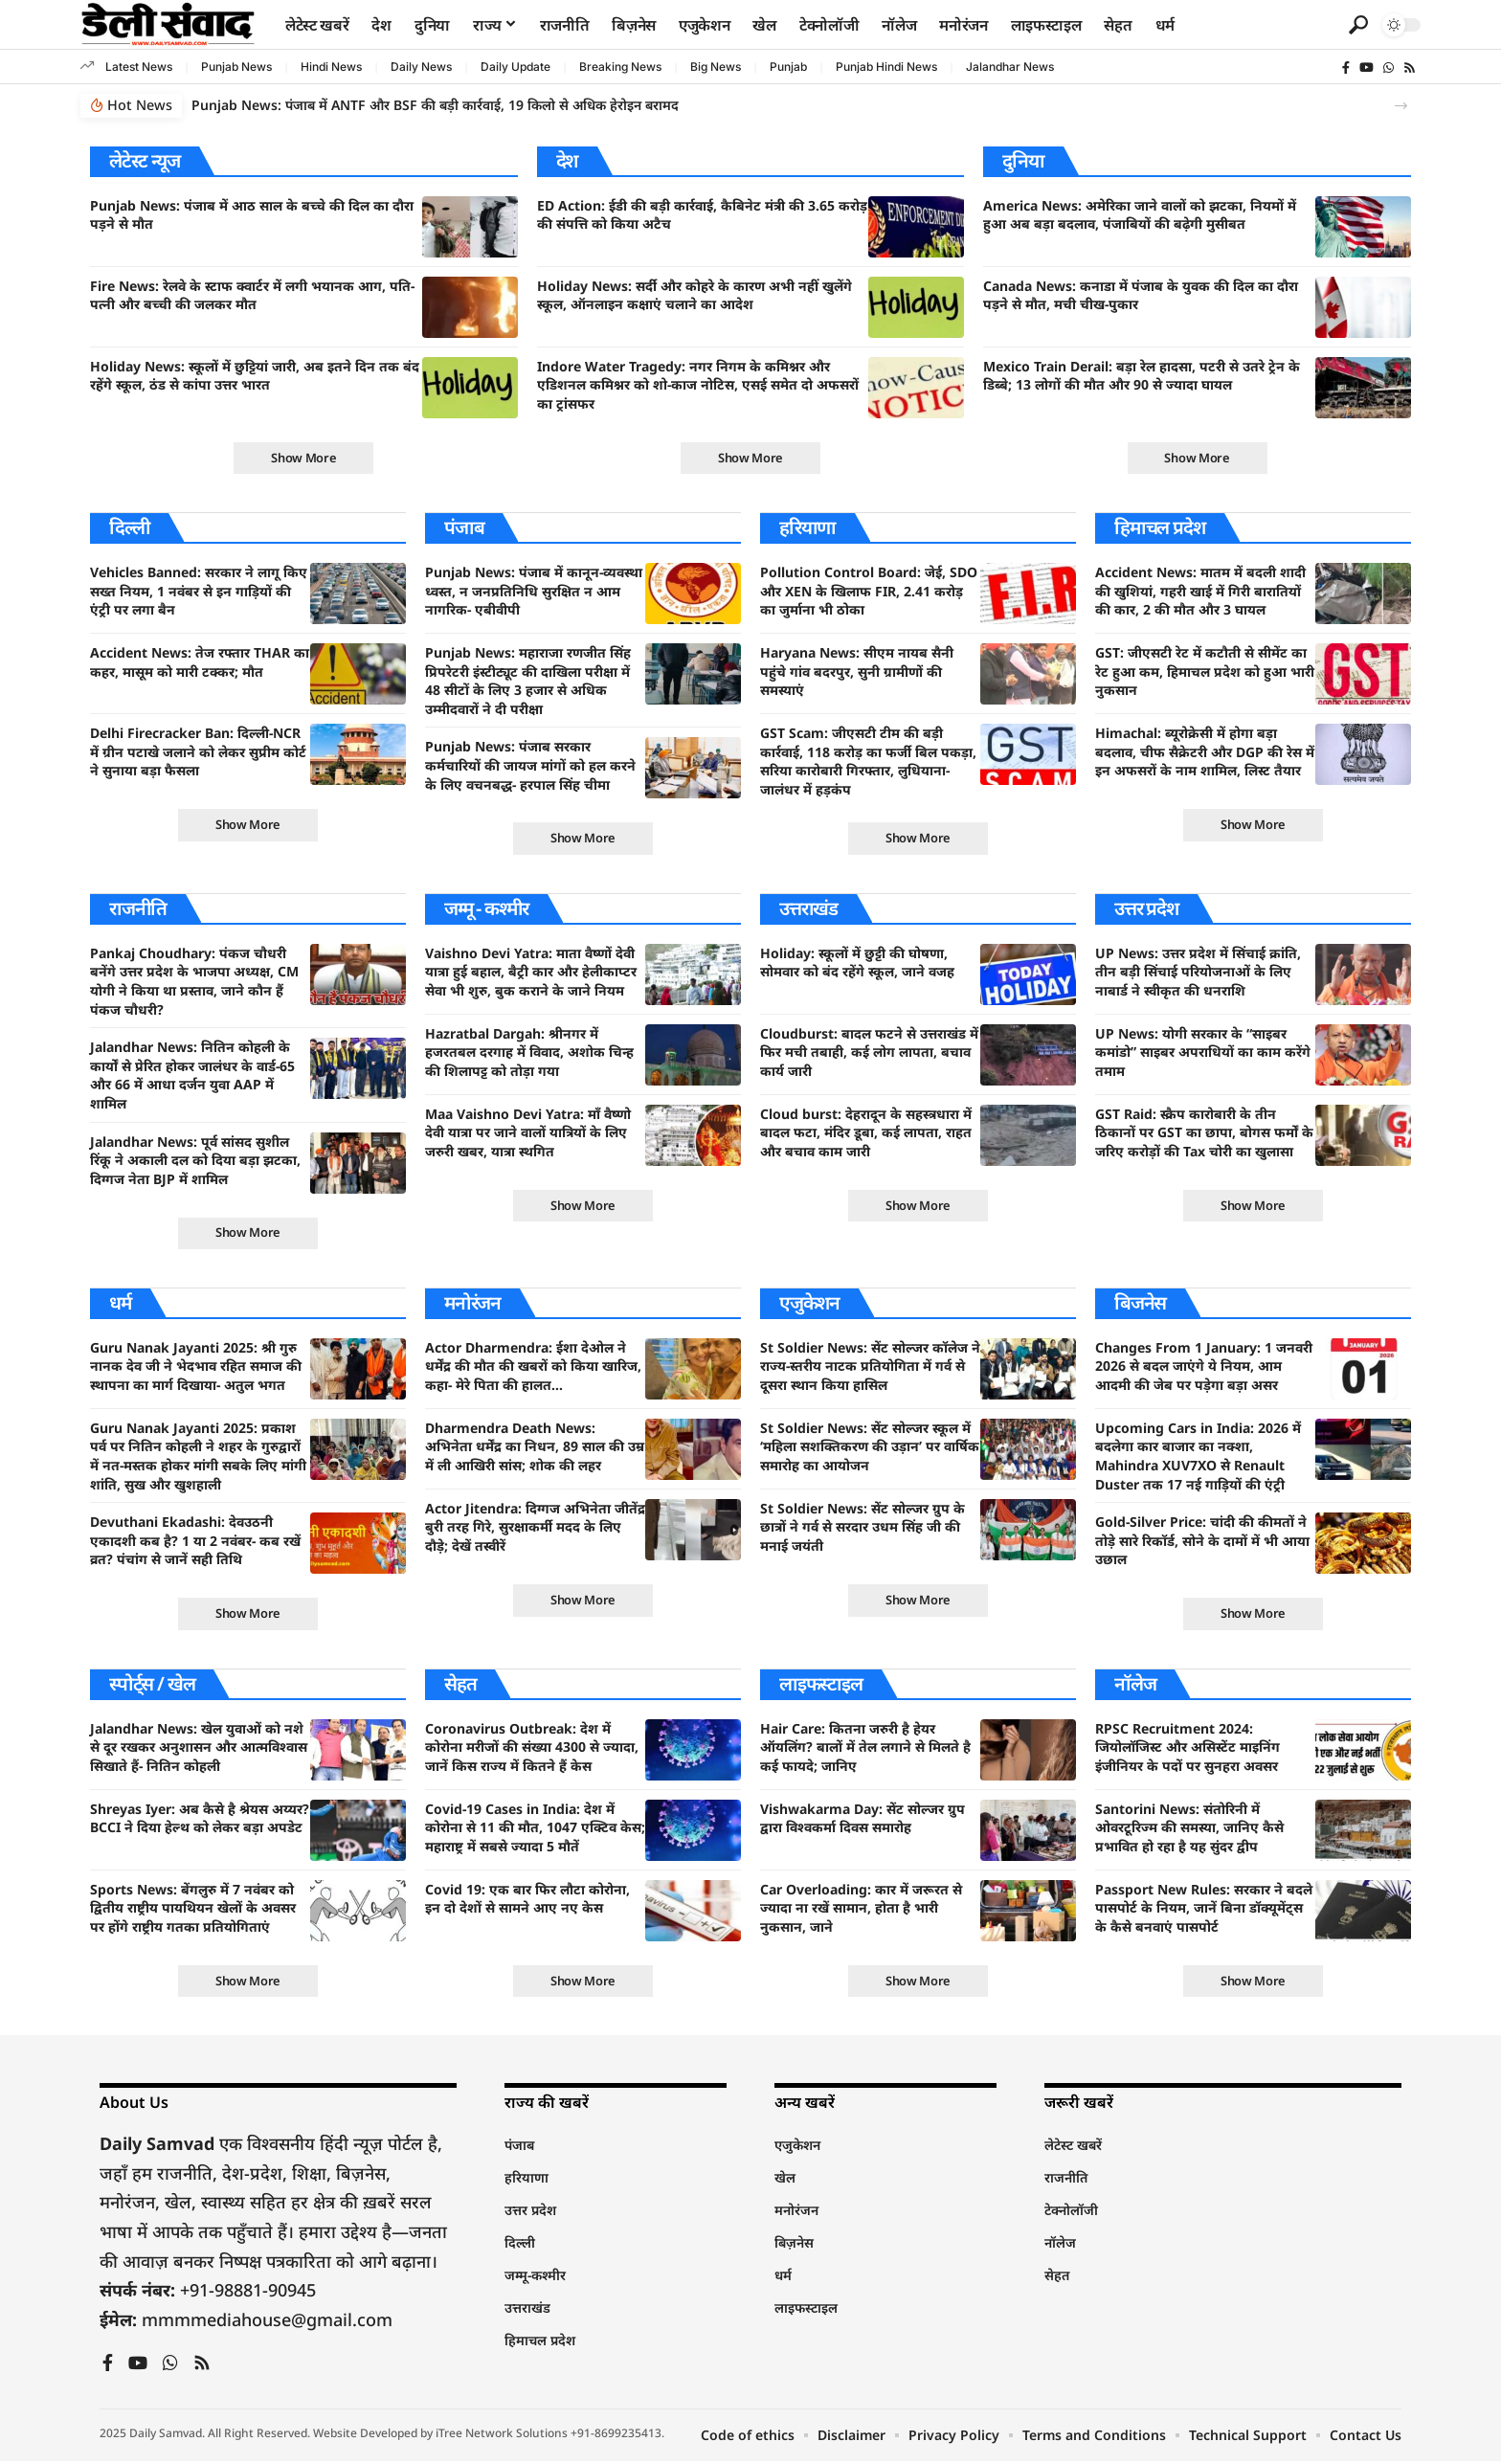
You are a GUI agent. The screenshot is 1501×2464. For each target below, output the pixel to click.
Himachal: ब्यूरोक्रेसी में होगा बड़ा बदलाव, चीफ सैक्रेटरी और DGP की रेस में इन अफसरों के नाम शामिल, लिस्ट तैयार (1204, 752)
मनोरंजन (473, 1304)
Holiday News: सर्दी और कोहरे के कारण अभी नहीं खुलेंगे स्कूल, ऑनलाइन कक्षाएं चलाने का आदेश (694, 295)
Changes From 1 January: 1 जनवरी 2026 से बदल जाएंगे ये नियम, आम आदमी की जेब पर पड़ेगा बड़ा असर (1203, 1368)
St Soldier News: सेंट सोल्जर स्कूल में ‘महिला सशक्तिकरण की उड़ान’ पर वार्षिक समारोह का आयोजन (869, 1448)
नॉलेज (1134, 1685)
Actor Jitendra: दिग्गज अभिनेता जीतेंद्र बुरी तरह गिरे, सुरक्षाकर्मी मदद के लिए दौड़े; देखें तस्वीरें (535, 1529)
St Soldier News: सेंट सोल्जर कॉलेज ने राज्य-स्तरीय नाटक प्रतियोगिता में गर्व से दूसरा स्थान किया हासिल (870, 1368)
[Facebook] (1346, 67)
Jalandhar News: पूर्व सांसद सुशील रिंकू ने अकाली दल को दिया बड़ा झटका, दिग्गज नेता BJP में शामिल (195, 1161)
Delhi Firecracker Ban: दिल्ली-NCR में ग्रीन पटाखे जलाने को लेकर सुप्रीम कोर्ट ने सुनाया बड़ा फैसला (198, 752)
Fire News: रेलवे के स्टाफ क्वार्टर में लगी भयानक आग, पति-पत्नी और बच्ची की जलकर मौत (252, 295)
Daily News (421, 66)
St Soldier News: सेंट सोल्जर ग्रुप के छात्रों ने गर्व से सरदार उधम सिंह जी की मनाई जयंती (862, 1529)
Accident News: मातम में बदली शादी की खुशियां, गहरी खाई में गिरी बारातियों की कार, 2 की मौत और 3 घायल (1200, 591)
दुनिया (1022, 160)
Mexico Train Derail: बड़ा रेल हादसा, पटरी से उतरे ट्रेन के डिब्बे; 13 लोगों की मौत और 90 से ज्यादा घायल (1141, 375)
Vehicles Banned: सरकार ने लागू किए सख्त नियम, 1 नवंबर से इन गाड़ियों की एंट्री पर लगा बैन (198, 591)
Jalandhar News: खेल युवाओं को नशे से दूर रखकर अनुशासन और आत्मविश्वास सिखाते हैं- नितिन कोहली (198, 1749)
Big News (715, 66)
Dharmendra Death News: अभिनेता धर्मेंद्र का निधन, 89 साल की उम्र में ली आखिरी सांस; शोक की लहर (534, 1448)
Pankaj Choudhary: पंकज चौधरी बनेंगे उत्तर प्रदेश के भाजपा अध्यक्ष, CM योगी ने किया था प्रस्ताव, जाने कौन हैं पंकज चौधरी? (194, 982)
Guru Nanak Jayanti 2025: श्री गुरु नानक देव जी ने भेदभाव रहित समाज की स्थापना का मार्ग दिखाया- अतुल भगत (196, 1368)
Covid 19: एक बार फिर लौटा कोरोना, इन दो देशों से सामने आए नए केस (527, 1900)
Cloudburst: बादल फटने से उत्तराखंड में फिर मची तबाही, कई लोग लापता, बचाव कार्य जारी (869, 1053)
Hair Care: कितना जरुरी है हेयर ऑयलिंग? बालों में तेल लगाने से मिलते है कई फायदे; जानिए (865, 1749)
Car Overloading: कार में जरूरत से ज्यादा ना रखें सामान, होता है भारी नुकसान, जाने (861, 1910)
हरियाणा (808, 528)
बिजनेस (1140, 1304)
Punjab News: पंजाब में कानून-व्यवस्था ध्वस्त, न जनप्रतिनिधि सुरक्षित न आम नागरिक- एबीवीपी (533, 591)
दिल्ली (129, 528)
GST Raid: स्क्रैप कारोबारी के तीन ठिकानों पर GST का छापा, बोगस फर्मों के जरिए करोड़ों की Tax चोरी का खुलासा (1204, 1133)
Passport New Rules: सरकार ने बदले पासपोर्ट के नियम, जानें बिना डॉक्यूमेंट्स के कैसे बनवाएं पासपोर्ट (1203, 1910)
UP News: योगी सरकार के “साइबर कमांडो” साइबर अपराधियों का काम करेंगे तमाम (1203, 1053)
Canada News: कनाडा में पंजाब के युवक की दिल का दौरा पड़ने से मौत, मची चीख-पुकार (1140, 295)
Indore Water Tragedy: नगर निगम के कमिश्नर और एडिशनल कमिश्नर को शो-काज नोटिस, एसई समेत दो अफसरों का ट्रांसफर (698, 385)
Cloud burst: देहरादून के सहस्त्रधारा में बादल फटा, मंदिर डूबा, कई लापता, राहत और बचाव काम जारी (866, 1133)
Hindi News (331, 66)
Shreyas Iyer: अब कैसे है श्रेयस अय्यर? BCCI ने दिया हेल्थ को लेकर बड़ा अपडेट (199, 1820)
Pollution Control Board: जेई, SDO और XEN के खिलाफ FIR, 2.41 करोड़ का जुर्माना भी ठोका (868, 591)
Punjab (788, 66)
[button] (1358, 25)
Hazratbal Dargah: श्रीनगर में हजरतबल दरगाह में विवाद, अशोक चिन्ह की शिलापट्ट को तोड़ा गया (529, 1053)
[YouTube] (1366, 67)
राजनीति (138, 909)
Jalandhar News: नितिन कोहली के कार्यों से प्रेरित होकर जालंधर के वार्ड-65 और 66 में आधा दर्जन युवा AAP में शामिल (192, 1076)
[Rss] (1410, 67)
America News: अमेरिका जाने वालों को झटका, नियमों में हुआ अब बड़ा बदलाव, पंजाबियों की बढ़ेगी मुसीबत (1139, 215)
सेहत (460, 1685)
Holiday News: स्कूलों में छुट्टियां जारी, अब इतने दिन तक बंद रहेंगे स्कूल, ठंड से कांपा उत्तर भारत (254, 375)
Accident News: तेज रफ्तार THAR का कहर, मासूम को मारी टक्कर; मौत (199, 663)
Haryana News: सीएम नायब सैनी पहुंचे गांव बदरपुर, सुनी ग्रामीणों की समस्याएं (856, 672)
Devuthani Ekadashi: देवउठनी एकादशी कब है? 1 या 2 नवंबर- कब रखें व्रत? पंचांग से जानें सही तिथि (195, 1542)
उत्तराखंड (809, 909)
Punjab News (236, 66)
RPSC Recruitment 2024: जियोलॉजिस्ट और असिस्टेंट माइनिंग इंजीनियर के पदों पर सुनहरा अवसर (1187, 1749)
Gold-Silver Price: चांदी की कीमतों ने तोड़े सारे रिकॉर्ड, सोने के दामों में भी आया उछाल (1202, 1542)
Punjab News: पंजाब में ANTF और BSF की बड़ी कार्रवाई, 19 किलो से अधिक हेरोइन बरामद (435, 105)
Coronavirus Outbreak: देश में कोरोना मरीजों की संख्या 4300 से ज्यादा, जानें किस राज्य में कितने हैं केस (531, 1749)
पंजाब (463, 528)
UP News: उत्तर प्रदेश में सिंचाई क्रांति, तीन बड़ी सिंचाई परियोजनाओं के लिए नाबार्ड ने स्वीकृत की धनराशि (1198, 972)
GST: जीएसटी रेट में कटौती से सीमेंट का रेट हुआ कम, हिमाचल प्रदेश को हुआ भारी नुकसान (1204, 672)
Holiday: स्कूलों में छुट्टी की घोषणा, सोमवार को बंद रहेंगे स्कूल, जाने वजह (857, 963)
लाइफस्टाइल (821, 1685)
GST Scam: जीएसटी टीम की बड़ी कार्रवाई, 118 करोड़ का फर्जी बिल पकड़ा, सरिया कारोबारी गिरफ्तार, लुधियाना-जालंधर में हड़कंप (868, 762)
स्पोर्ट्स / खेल (152, 1685)
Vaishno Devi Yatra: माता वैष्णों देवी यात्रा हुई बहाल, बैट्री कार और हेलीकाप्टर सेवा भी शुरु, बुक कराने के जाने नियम (531, 972)
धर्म (120, 1304)
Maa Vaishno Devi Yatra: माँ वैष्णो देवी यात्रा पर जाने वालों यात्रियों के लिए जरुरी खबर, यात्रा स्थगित (528, 1133)
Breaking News (620, 66)
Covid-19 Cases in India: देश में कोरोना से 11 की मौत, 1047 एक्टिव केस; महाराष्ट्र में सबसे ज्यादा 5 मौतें (535, 1829)
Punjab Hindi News (886, 66)
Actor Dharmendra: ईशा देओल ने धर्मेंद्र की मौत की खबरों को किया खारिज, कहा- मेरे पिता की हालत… (533, 1368)
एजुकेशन (809, 1304)
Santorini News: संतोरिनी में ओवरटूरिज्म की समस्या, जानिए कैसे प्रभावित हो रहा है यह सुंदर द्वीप (1189, 1829)
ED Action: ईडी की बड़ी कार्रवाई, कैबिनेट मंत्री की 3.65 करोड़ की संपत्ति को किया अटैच (702, 215)
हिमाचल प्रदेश (1160, 528)
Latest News (138, 66)
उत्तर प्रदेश (1147, 909)
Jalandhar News (1010, 66)
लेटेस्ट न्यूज (144, 160)
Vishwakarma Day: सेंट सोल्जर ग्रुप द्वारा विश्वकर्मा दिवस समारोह (862, 1820)
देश (567, 160)
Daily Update (515, 66)
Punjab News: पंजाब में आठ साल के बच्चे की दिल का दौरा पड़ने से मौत (252, 215)
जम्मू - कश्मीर (488, 909)
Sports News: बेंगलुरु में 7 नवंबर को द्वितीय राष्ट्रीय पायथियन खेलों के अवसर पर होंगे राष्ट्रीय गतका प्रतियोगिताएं (193, 1910)
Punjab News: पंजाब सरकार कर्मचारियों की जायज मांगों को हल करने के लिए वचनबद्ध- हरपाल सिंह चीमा (530, 766)
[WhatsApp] (1388, 67)
